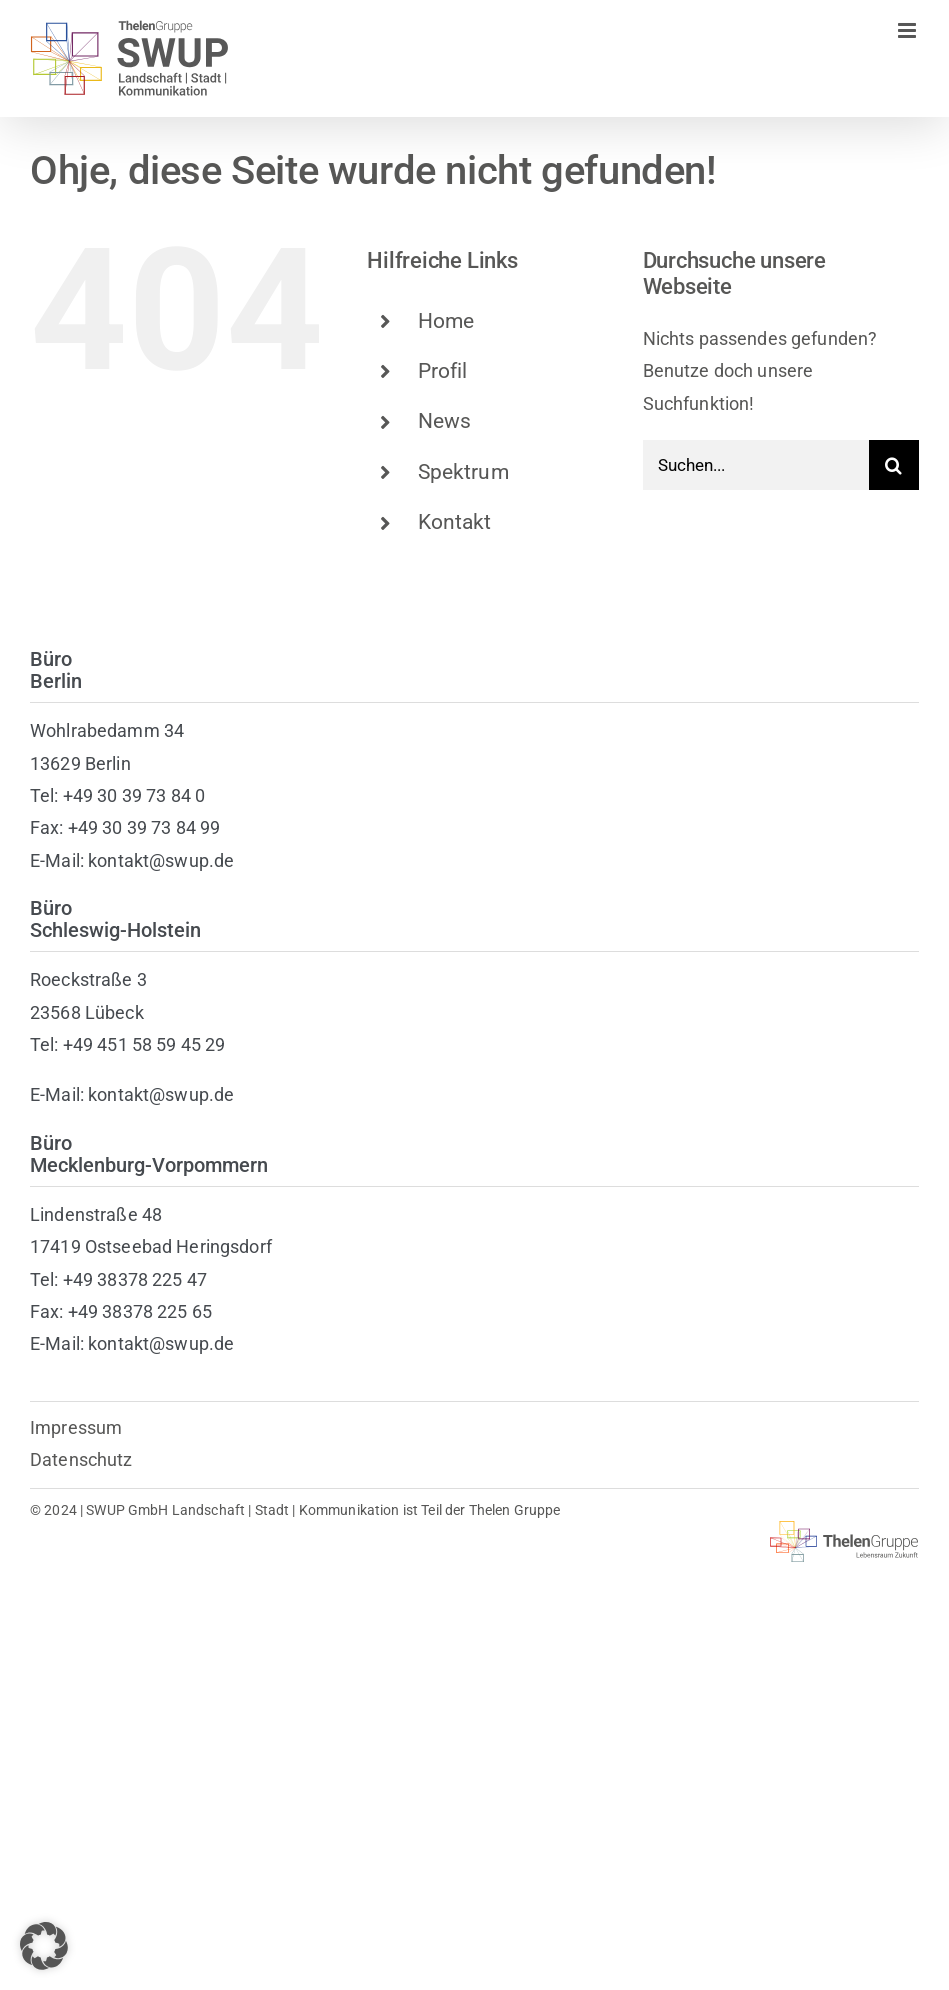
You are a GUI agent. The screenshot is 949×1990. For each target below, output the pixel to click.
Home (446, 321)
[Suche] (894, 465)
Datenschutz (81, 1459)
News (445, 421)
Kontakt (455, 522)
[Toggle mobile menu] (908, 30)
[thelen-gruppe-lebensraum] (844, 1529)
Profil (443, 371)
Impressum (76, 1427)
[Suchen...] (756, 465)
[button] (44, 1946)
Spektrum (463, 472)
